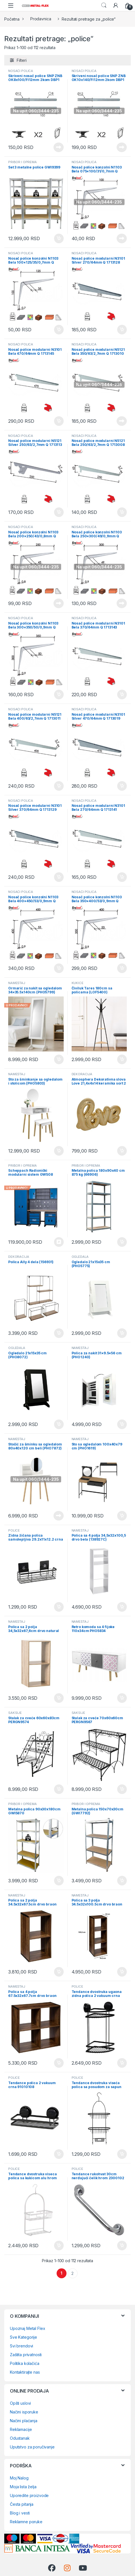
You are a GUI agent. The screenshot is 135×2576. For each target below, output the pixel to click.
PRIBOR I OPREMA (22, 162)
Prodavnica (40, 18)
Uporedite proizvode (29, 2495)
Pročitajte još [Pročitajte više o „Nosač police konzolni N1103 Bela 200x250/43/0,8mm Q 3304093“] (58, 603)
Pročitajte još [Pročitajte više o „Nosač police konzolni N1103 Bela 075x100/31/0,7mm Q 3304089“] (122, 238)
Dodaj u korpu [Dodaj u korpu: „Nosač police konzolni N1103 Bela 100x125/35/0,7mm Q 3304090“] (59, 329)
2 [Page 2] (72, 2273)
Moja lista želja (23, 2486)
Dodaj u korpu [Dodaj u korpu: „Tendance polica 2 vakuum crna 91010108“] (59, 2154)
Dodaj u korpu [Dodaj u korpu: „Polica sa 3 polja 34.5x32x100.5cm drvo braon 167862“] (122, 1972)
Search (104, 5)
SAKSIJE (15, 1713)
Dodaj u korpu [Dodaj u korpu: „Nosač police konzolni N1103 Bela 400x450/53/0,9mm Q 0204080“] (59, 968)
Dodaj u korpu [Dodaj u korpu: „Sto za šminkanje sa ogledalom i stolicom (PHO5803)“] (59, 1151)
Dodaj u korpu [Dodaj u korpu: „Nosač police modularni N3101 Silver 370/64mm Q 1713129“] (59, 877)
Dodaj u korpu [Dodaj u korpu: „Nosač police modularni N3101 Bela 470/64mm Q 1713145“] (59, 421)
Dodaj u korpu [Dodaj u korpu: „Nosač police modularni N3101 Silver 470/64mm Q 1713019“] (122, 786)
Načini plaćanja (23, 2420)
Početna (12, 18)
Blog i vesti (20, 2513)
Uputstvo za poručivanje (32, 2446)
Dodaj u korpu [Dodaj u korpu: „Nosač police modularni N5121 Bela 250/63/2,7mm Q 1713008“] (122, 512)
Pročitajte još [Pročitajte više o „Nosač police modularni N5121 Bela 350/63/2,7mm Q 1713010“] (122, 421)
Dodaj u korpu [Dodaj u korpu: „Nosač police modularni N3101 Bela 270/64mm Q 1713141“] (122, 877)
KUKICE (77, 983)
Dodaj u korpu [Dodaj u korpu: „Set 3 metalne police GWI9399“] (59, 238)
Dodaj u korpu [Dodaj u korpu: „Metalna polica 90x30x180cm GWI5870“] (59, 1880)
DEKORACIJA (82, 1074)
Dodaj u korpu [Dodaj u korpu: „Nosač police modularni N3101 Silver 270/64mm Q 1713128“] (122, 329)
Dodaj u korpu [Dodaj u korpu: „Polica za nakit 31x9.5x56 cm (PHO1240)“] (122, 1424)
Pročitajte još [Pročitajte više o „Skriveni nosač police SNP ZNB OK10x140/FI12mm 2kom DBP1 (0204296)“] (122, 147)
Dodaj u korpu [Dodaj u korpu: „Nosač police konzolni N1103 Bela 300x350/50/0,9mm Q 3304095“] (59, 694)
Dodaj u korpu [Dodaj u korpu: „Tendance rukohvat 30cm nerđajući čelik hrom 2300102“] (122, 2245)
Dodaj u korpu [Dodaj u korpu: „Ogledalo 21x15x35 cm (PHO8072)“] (59, 1424)
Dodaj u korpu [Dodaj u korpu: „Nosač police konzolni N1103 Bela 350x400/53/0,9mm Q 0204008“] (122, 968)
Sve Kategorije (23, 2337)
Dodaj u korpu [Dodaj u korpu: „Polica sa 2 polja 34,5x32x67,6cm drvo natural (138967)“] (59, 1698)
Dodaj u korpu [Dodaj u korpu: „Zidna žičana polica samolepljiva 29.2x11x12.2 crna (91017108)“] (59, 1607)
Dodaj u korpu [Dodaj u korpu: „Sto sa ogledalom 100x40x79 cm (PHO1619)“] (122, 1516)
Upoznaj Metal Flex (27, 2328)
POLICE (14, 1530)
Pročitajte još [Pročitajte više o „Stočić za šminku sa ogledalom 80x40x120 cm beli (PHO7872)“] (58, 1516)
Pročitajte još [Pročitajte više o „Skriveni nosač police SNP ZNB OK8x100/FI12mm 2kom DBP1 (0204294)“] (58, 147)
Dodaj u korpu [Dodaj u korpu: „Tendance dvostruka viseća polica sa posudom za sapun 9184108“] (122, 2154)
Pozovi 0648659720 (59, 1242)
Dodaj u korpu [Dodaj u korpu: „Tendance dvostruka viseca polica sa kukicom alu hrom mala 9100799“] (59, 2245)
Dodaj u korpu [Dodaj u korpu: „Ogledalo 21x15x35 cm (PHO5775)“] (122, 1333)
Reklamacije (21, 2429)
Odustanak (20, 2438)
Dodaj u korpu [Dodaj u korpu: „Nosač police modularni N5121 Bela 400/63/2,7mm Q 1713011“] (59, 786)
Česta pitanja (21, 2504)
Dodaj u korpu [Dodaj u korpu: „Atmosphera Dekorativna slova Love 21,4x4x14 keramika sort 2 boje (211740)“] (122, 1151)
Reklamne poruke (26, 2521)
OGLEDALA (80, 1257)
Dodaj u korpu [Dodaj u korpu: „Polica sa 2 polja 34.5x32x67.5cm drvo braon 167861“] (59, 1972)
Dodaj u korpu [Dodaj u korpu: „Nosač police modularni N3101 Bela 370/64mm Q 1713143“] (122, 694)
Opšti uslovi (20, 2403)
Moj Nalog (19, 2478)
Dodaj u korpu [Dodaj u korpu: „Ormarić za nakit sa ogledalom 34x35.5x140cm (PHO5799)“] (59, 1059)
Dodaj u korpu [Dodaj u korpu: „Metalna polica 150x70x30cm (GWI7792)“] (122, 1880)
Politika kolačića (24, 2363)
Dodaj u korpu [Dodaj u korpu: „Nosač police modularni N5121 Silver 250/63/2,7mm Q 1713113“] (59, 512)
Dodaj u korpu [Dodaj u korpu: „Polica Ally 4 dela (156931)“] (59, 1333)
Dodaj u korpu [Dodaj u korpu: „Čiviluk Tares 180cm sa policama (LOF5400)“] (122, 1059)
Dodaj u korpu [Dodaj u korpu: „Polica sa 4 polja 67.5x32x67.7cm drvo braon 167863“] (59, 2063)
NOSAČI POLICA (20, 71)
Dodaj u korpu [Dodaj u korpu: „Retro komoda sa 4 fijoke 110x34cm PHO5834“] (122, 1698)
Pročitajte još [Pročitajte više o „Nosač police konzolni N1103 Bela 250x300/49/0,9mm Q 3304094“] (122, 603)
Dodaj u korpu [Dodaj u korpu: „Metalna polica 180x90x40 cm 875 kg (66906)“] (122, 1242)
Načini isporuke (24, 2411)
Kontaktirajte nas (25, 2372)
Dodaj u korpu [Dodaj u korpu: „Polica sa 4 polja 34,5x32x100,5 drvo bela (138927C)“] (122, 1607)
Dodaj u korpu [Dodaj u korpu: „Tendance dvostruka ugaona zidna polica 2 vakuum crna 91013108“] (122, 2063)
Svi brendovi (21, 2345)
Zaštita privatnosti (26, 2354)
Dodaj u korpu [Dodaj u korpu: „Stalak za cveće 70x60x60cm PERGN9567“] (122, 1789)
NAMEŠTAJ (16, 1074)
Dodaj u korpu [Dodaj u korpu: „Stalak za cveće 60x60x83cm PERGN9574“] (59, 1789)
